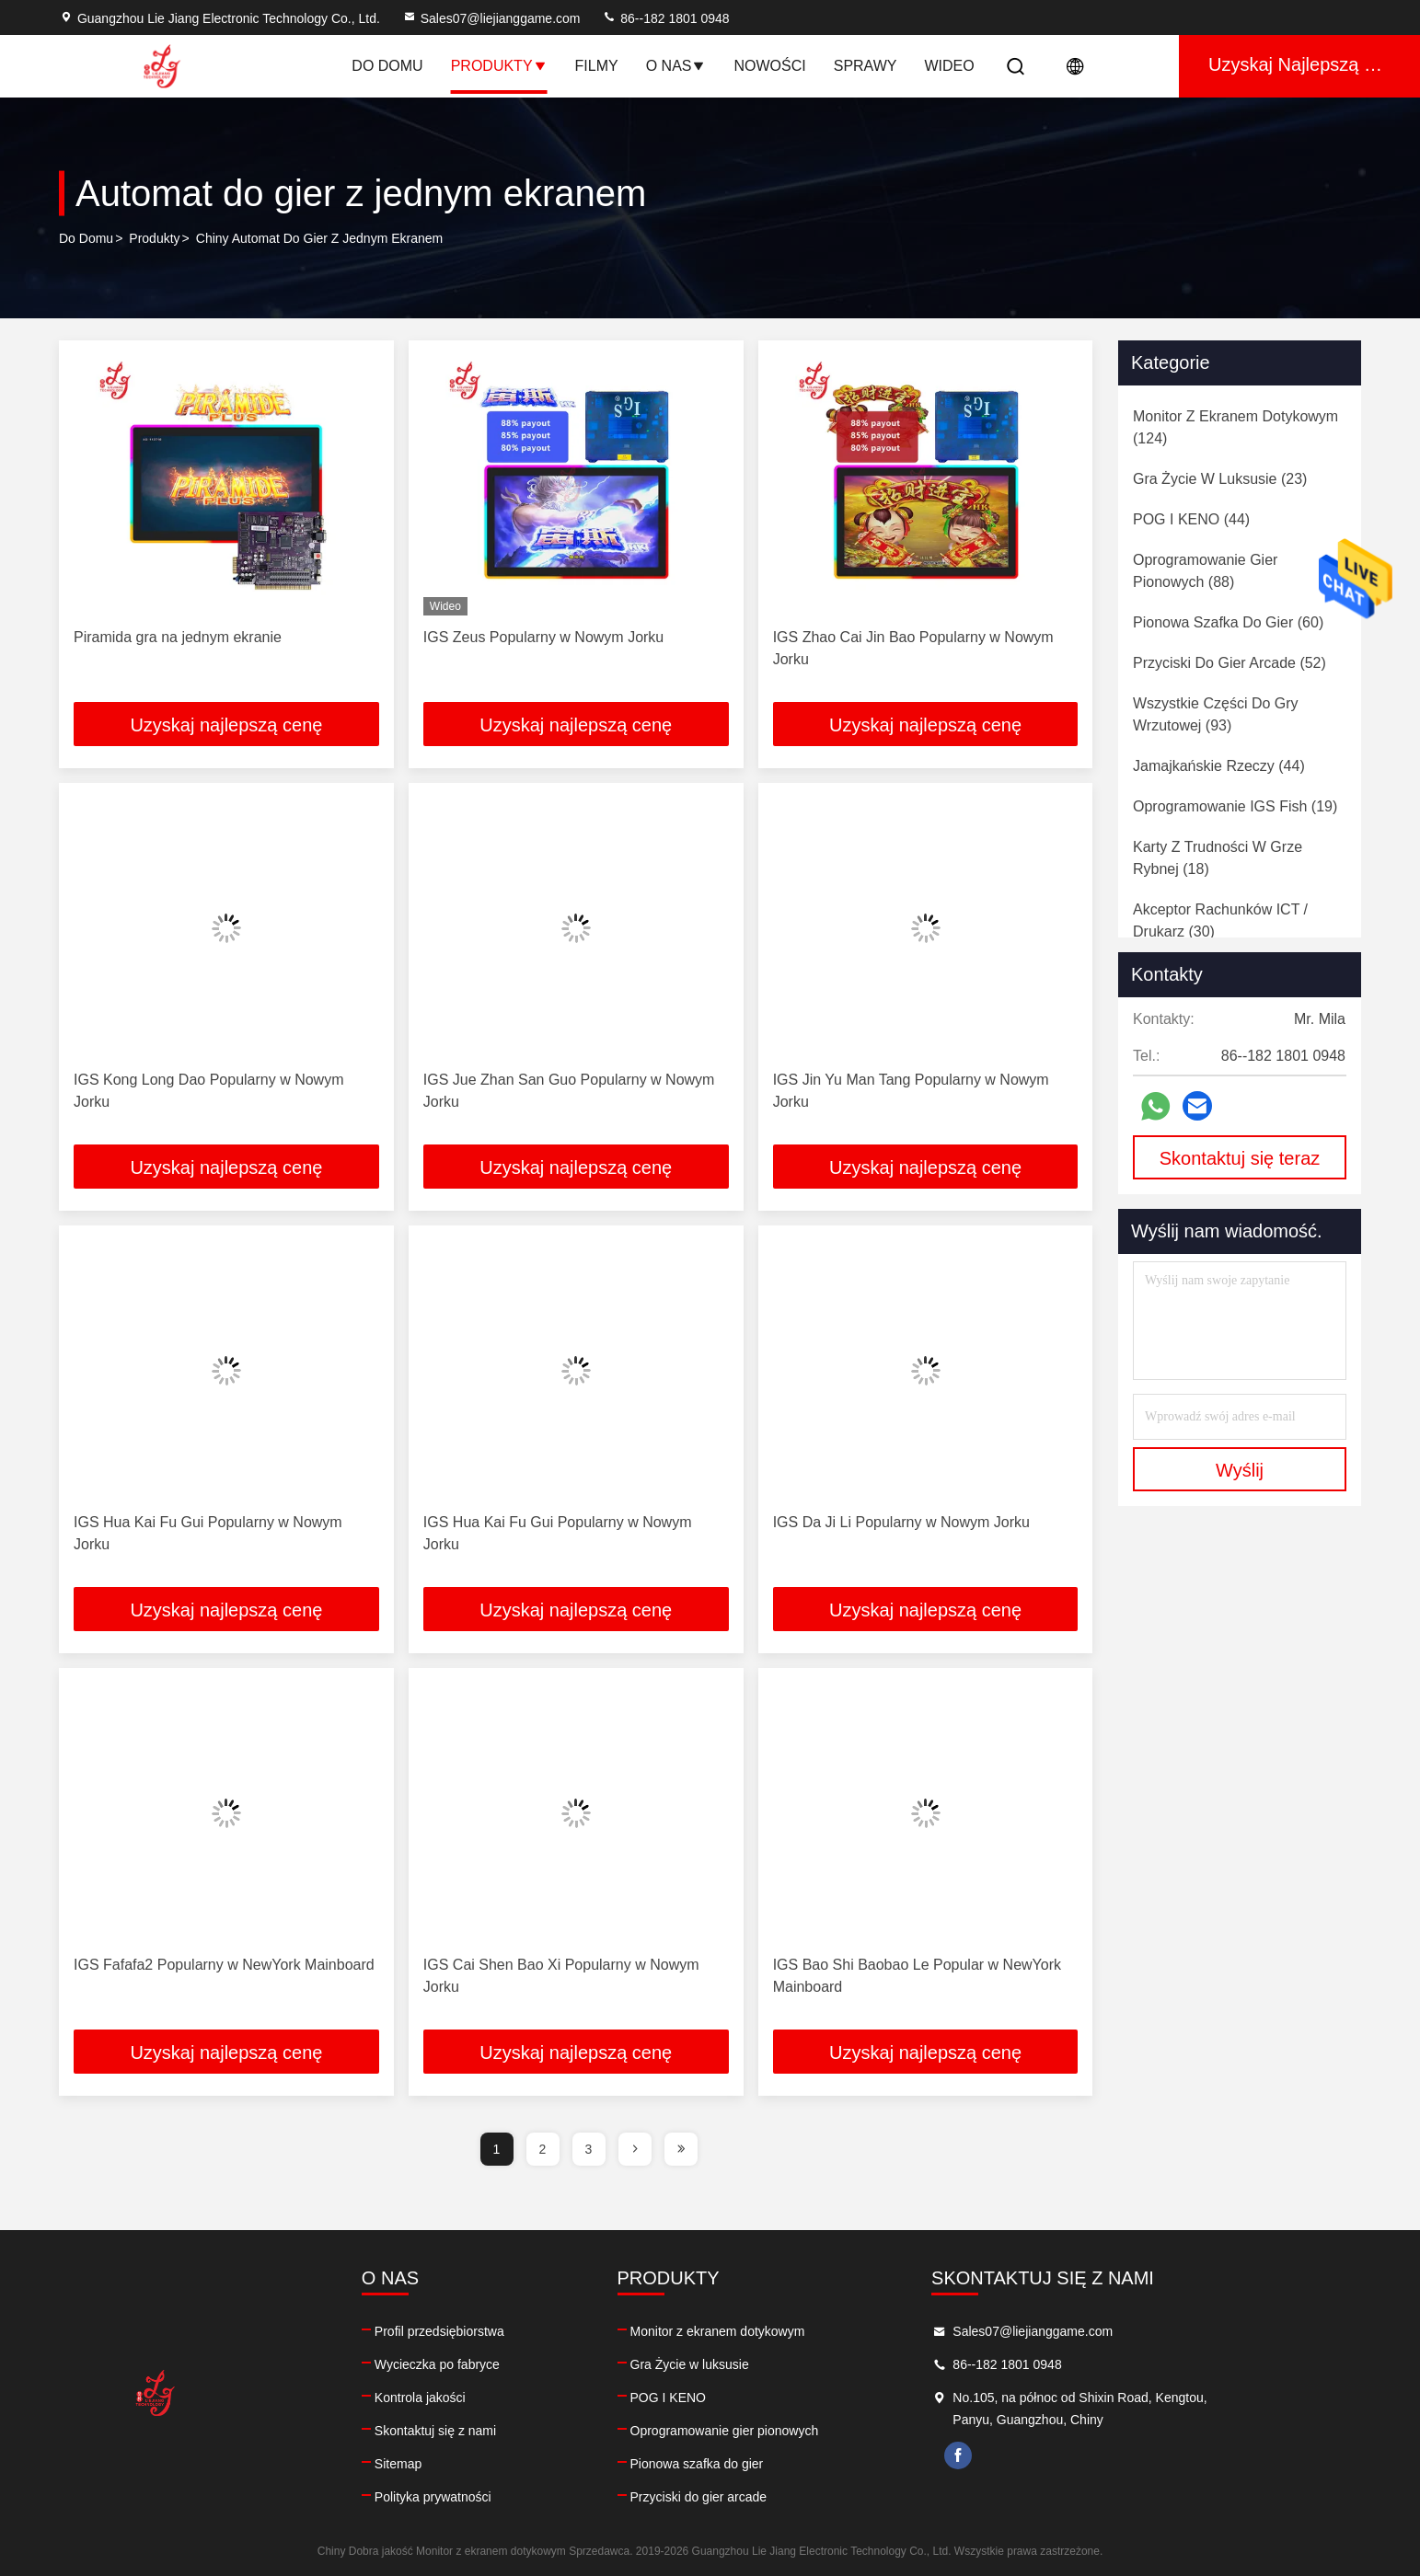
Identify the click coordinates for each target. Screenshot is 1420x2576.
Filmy (596, 66)
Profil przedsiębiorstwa (479, 2331)
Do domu (387, 66)
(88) (1205, 571)
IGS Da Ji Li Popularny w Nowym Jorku (901, 1522)
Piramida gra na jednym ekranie (178, 637)
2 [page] (543, 2149)
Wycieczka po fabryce (476, 2364)
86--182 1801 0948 (665, 18)
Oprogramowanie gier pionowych (804, 2430)
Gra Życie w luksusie (769, 2364)
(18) (1217, 858)
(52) (1229, 663)
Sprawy (865, 66)
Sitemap (437, 2463)
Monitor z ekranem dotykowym (797, 2331)
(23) (1220, 479)
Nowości (769, 66)
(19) (1235, 806)
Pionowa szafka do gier (776, 2463)
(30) (1220, 920)
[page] (635, 2149)
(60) (1228, 622)
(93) (1216, 714)
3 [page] (589, 2149)
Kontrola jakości (459, 2397)
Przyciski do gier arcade (778, 2497)
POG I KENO (747, 2397)
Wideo (949, 66)
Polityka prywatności (472, 2497)
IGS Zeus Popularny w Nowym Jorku (543, 637)
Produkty (499, 66)
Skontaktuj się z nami (475, 2430)
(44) (1191, 519)
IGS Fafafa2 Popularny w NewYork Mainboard (224, 1964)
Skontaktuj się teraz (1240, 1158)
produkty (154, 238)
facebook (1077, 2455)
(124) (1235, 427)
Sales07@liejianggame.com (491, 18)
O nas (676, 66)
